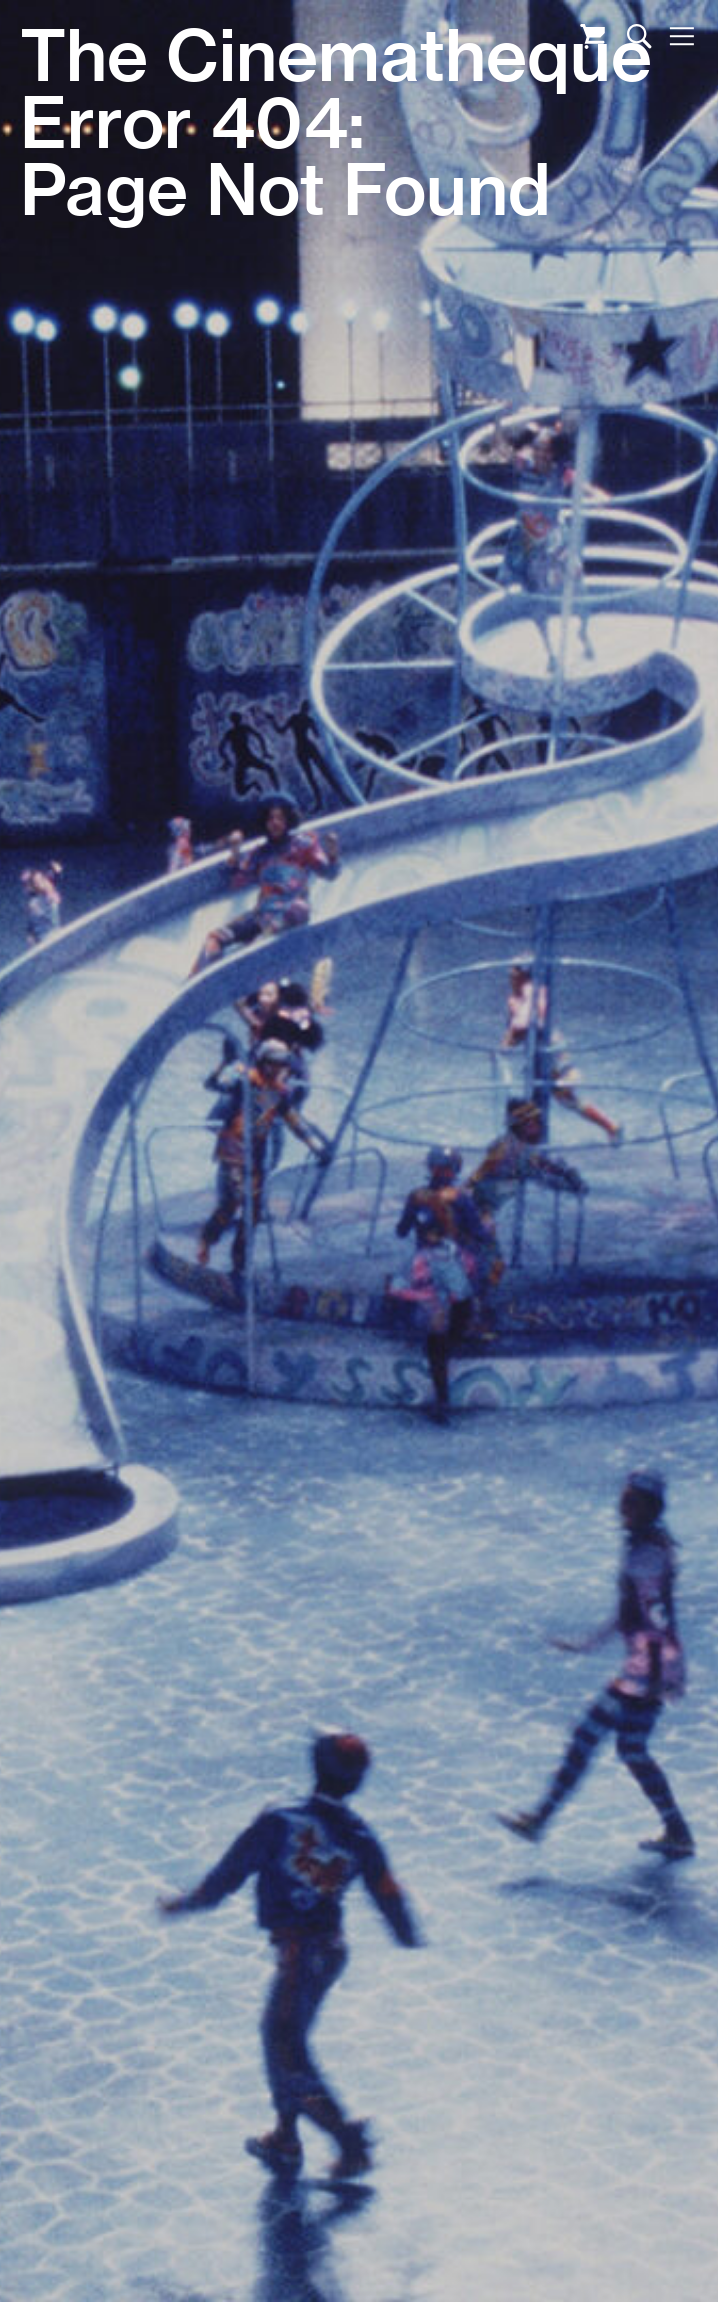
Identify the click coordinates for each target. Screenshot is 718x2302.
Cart (592, 36)
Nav (681, 36)
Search (639, 36)
